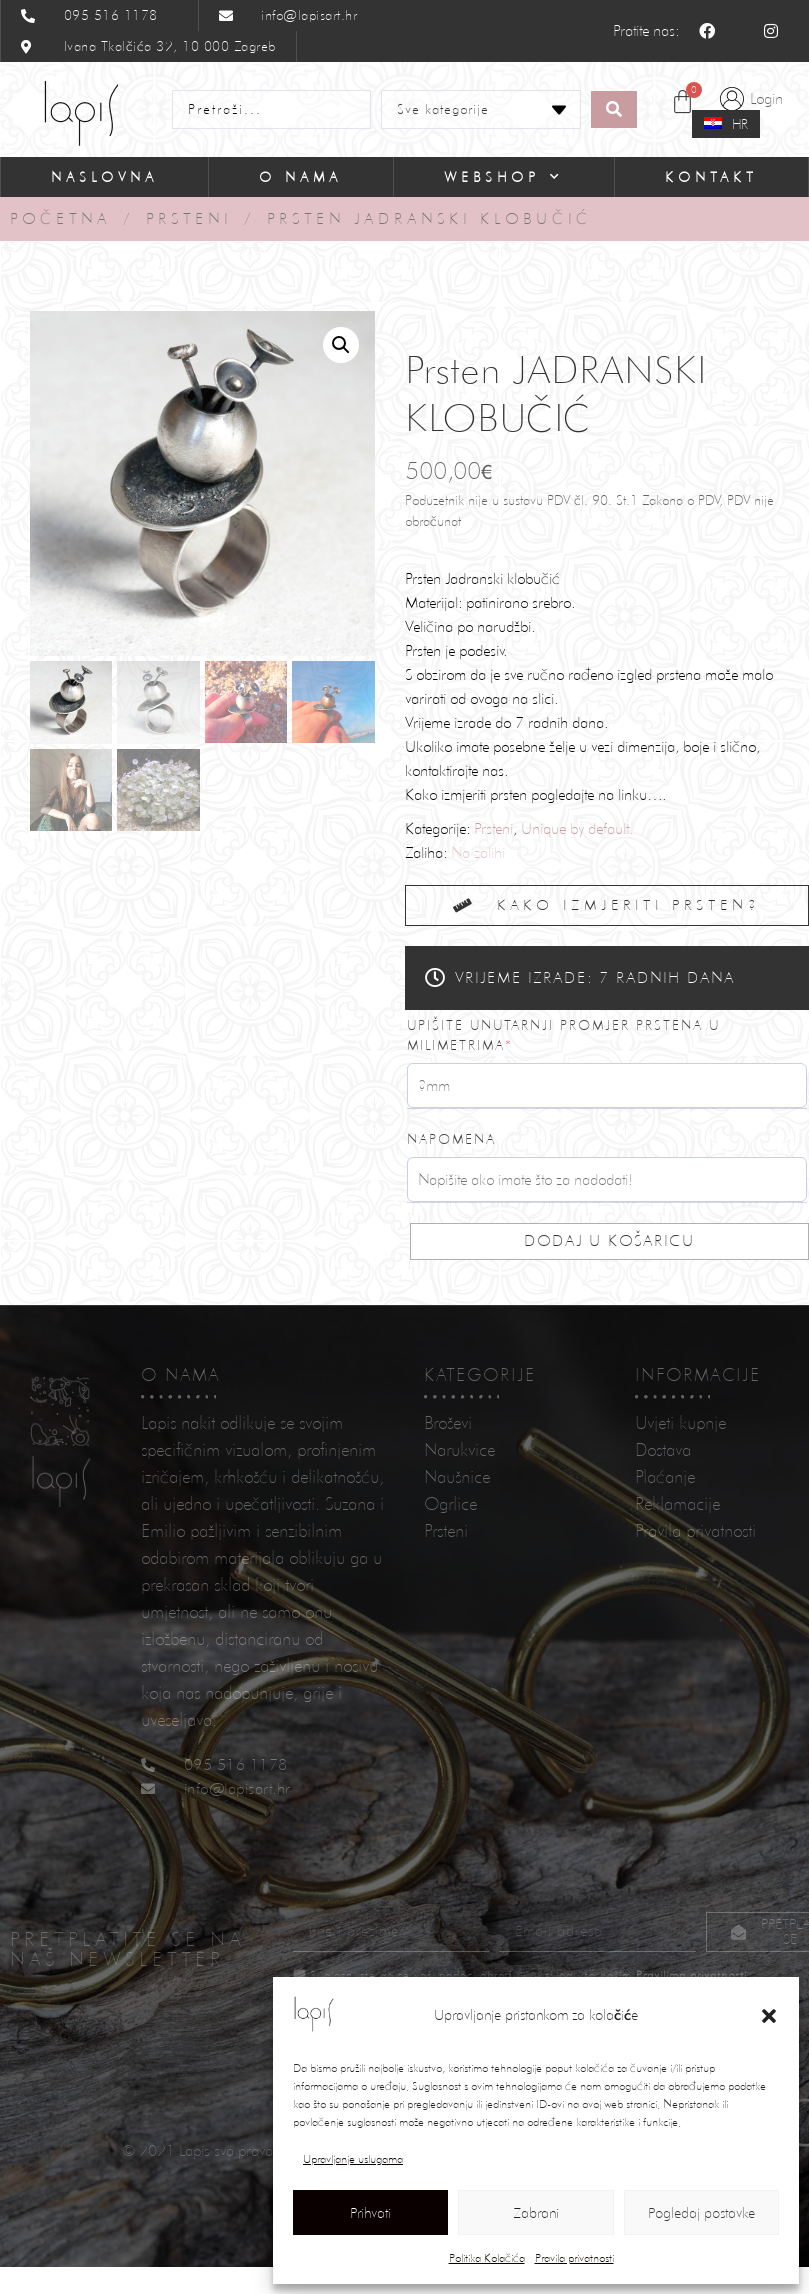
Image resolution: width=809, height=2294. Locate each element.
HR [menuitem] (740, 124)
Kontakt (711, 177)
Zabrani (536, 2213)
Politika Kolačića (487, 2258)
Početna (60, 218)
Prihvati (370, 2213)
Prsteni (189, 218)
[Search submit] (614, 109)
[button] (769, 2016)
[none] (726, 124)
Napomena (451, 1139)
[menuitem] (726, 124)
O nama (300, 177)
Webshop (504, 177)
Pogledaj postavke (701, 2213)
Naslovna (104, 177)
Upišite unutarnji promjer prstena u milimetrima (563, 1035)
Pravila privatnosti (574, 2258)
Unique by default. (577, 828)
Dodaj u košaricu (609, 1240)
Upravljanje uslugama (353, 2159)
